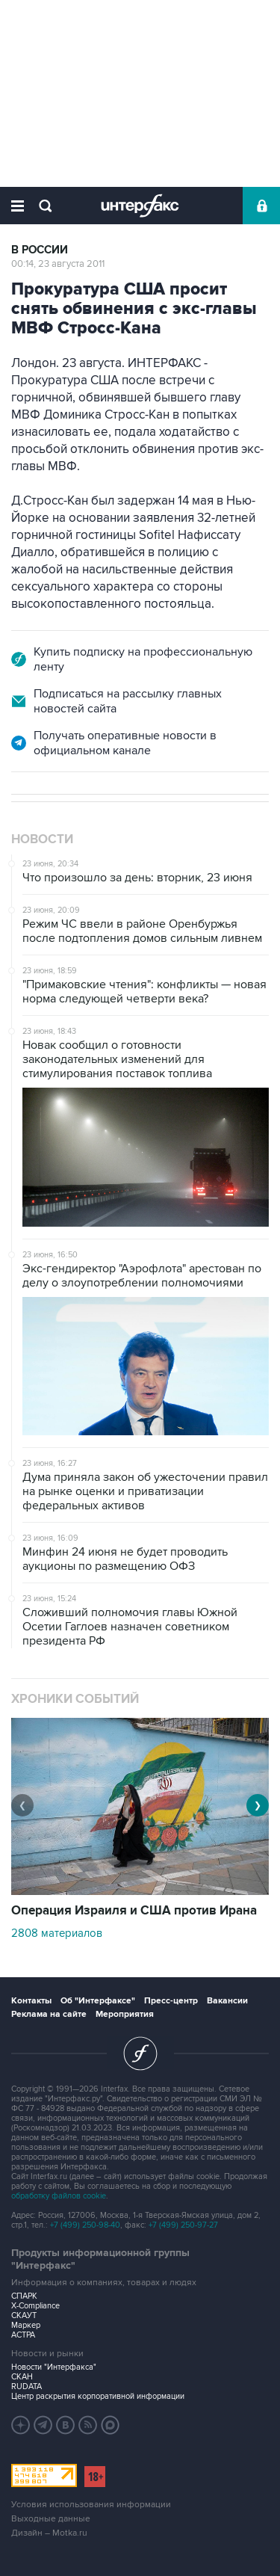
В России (39, 250)
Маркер (25, 2325)
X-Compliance (35, 2306)
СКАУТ (24, 2315)
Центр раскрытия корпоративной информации (97, 2396)
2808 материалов (56, 1933)
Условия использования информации (91, 2504)
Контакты (31, 2000)
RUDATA (26, 2386)
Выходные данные (50, 2518)
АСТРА (23, 2335)
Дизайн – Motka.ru (49, 2533)
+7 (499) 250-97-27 (183, 2225)
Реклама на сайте (49, 2014)
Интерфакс (140, 206)
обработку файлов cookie (58, 2196)
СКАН (22, 2377)
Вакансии (227, 2000)
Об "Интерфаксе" (97, 2000)
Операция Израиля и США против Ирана (134, 1910)
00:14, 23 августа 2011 (58, 264)
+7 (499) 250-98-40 (85, 2225)
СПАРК (24, 2296)
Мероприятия (125, 2014)
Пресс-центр (171, 2000)
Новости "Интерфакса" (53, 2367)
